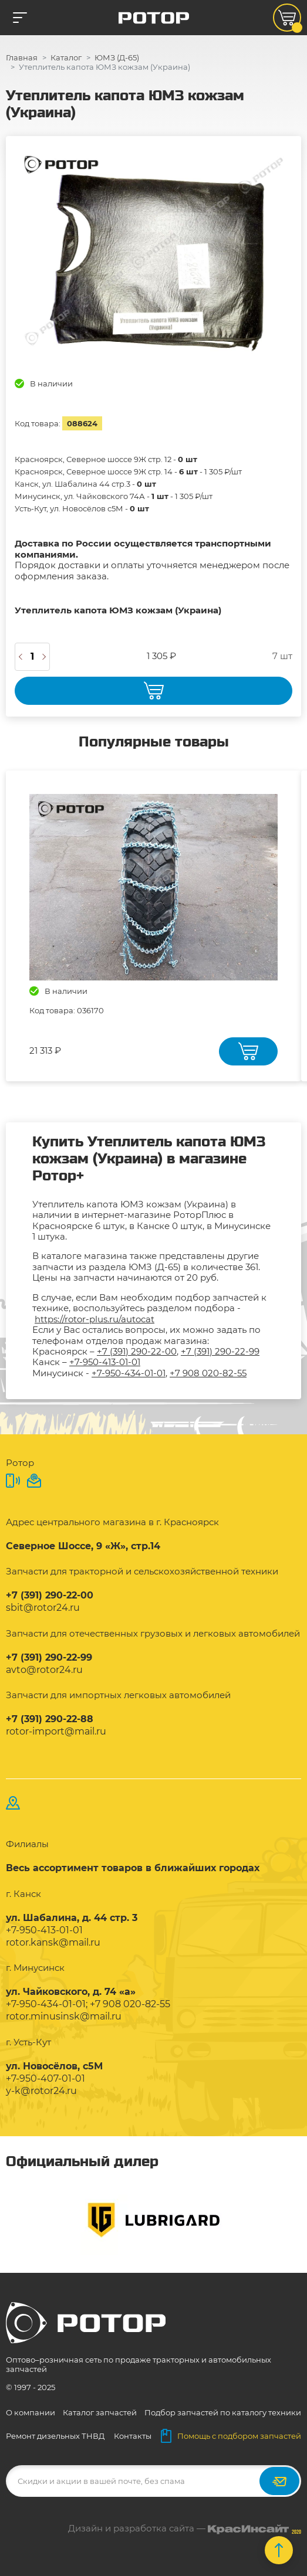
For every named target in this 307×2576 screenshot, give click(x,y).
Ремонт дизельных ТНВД (55, 2436)
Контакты (132, 2436)
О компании (30, 2412)
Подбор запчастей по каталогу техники (222, 2412)
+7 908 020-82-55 (208, 1373)
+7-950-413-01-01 (104, 1361)
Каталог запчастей (100, 2412)
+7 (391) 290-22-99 (220, 1351)
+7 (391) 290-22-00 (137, 1351)
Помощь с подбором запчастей (231, 2436)
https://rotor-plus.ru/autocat (94, 1319)
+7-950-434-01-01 (129, 1373)
